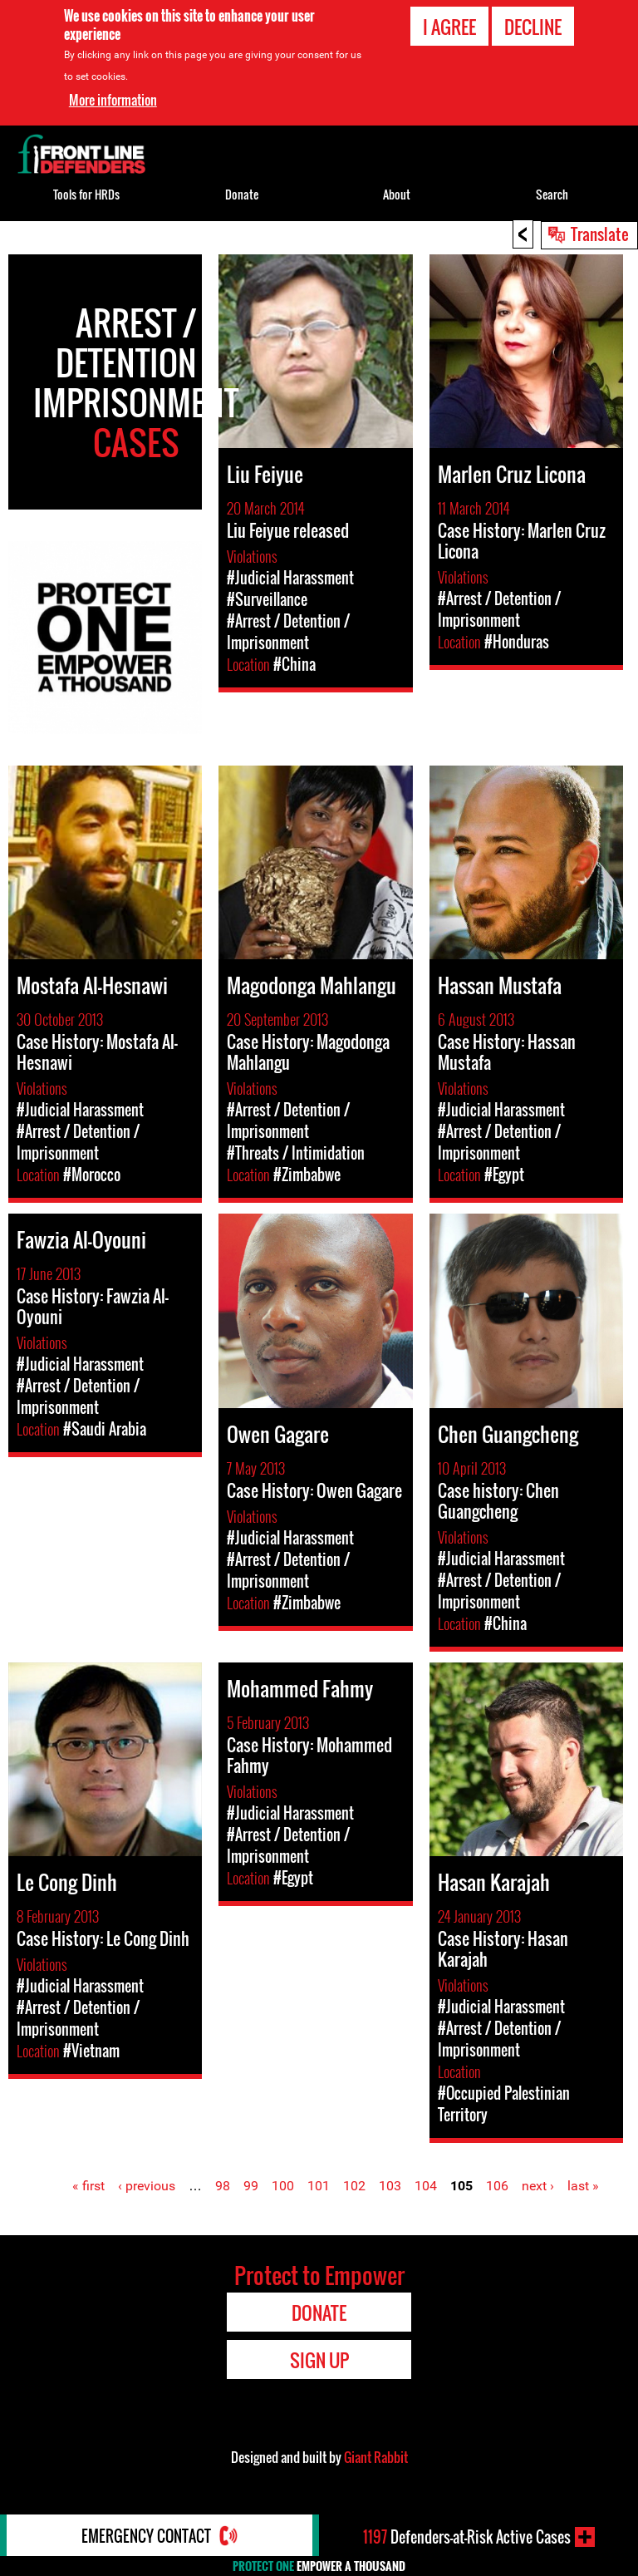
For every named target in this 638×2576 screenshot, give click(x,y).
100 (283, 2186)
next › (538, 2186)
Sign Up (319, 2360)
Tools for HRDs (86, 194)
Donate (241, 194)
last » (583, 2186)
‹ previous (146, 2186)
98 (222, 2186)
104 (426, 2186)
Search (552, 194)
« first (88, 2186)
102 (354, 2186)
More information (113, 100)
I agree (449, 26)
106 (497, 2186)
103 (390, 2186)
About (396, 194)
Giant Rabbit (376, 2457)
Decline (533, 26)
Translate (600, 233)
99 (250, 2186)
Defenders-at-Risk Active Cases (467, 2537)
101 (318, 2186)
